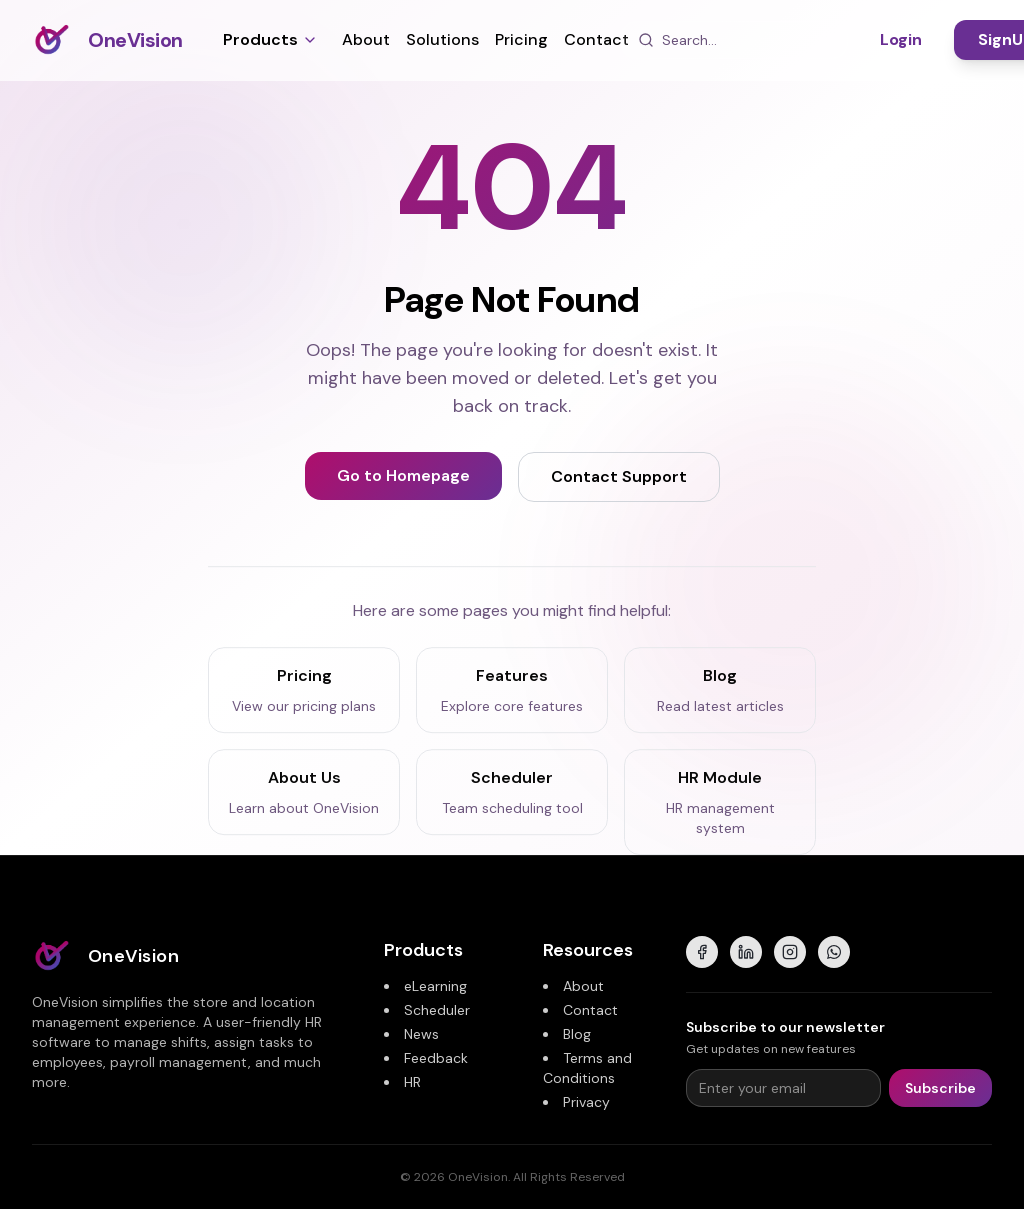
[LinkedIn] (746, 952)
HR (412, 1082)
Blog (577, 1034)
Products (270, 39)
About (366, 39)
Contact (596, 39)
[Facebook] (702, 952)
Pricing (521, 39)
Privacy (586, 1102)
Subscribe (940, 1088)
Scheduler (437, 1010)
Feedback (436, 1058)
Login (901, 39)
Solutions (442, 39)
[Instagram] (790, 952)
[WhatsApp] (834, 952)
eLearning (435, 986)
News (421, 1034)
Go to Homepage (403, 475)
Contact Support (619, 476)
